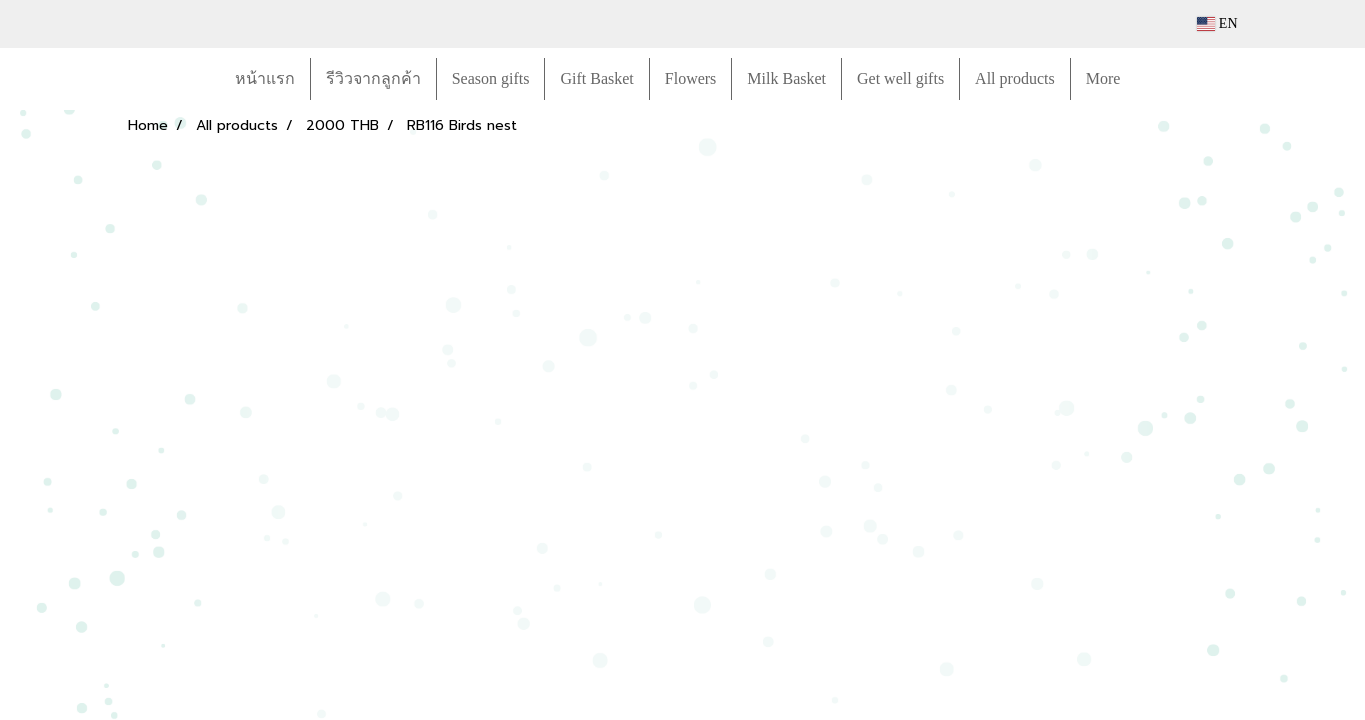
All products (1015, 78)
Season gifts (491, 78)
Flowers (691, 78)
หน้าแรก (265, 78)
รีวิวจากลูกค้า (373, 78)
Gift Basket (596, 78)
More (1103, 78)
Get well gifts (900, 78)
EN (1217, 23)
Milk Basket (786, 78)
